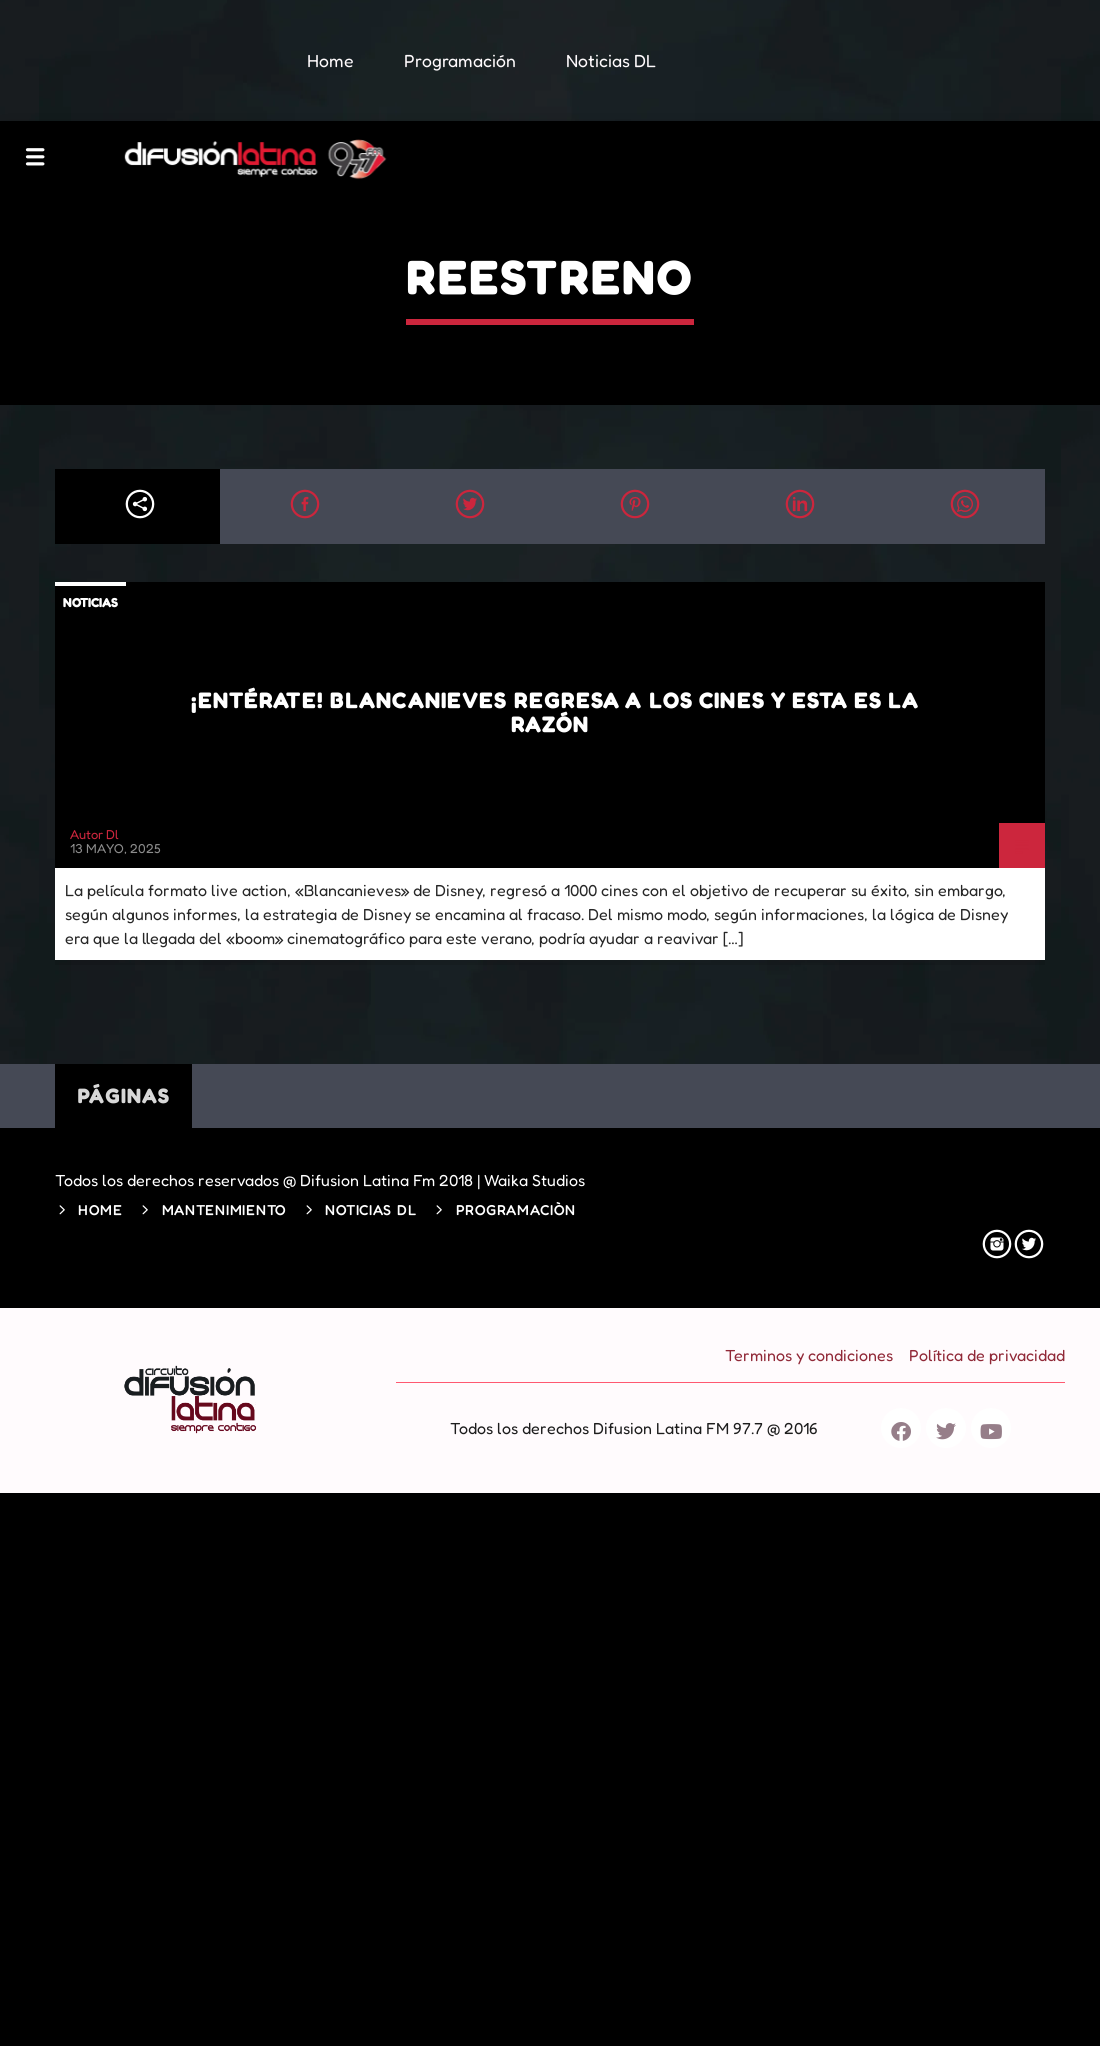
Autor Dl (94, 834)
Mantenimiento (224, 1209)
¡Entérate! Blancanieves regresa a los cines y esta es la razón (555, 712)
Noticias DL (370, 1209)
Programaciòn (516, 1209)
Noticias (90, 602)
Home (100, 1209)
